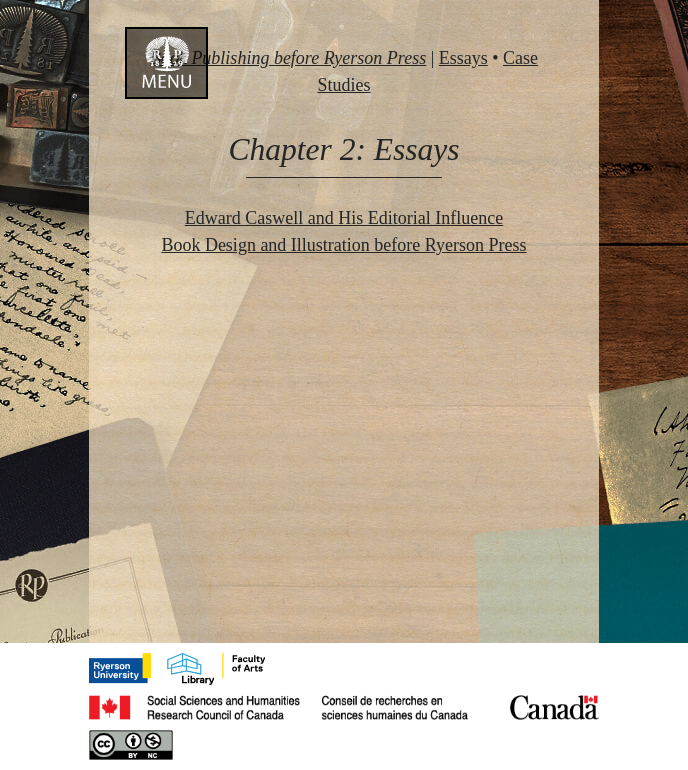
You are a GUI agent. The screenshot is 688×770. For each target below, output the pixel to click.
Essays (463, 58)
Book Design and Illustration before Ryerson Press (343, 245)
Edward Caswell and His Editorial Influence (344, 218)
